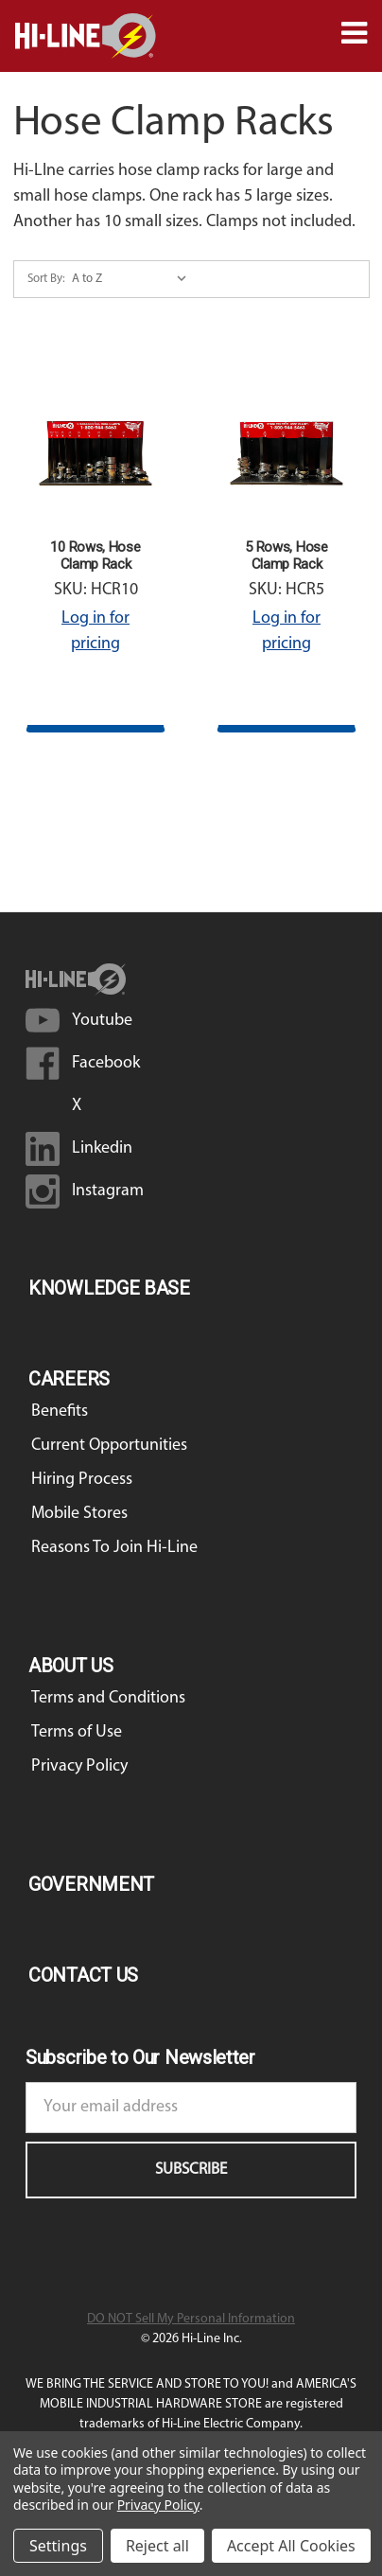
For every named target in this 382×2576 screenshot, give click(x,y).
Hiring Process (81, 1480)
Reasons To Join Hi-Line (114, 1548)
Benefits (59, 1411)
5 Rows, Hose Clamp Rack (286, 555)
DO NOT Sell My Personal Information (191, 2319)
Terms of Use (76, 1732)
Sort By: (46, 279)
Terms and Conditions (108, 1698)
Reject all (157, 2545)
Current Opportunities (109, 1446)
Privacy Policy (79, 1766)
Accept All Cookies (291, 2545)
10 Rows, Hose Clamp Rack (95, 555)
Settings (58, 2545)
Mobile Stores (79, 1514)
